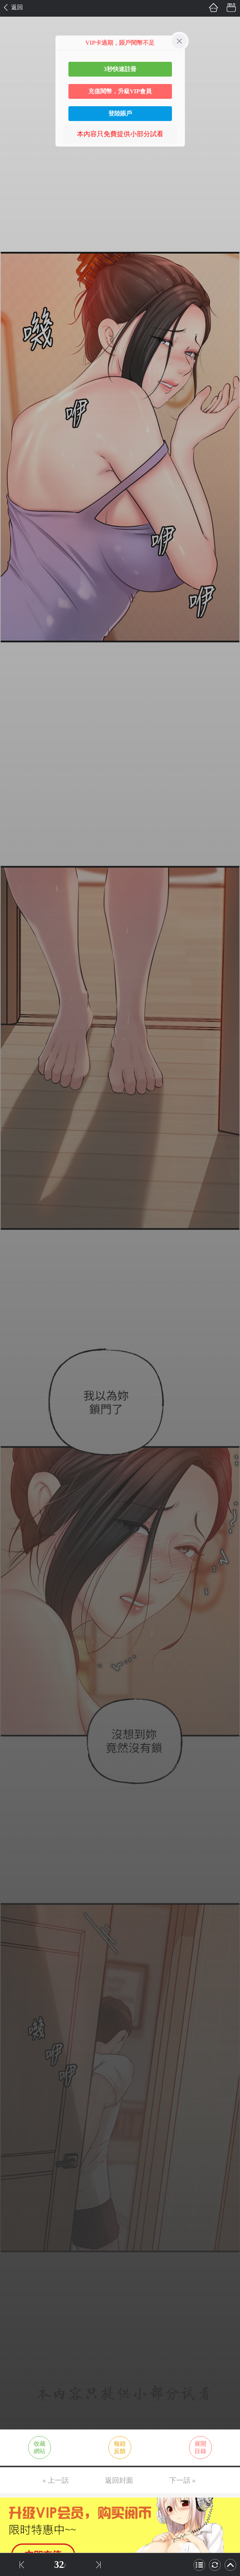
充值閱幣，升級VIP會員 (120, 91)
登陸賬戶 (120, 113)
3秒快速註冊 (120, 69)
